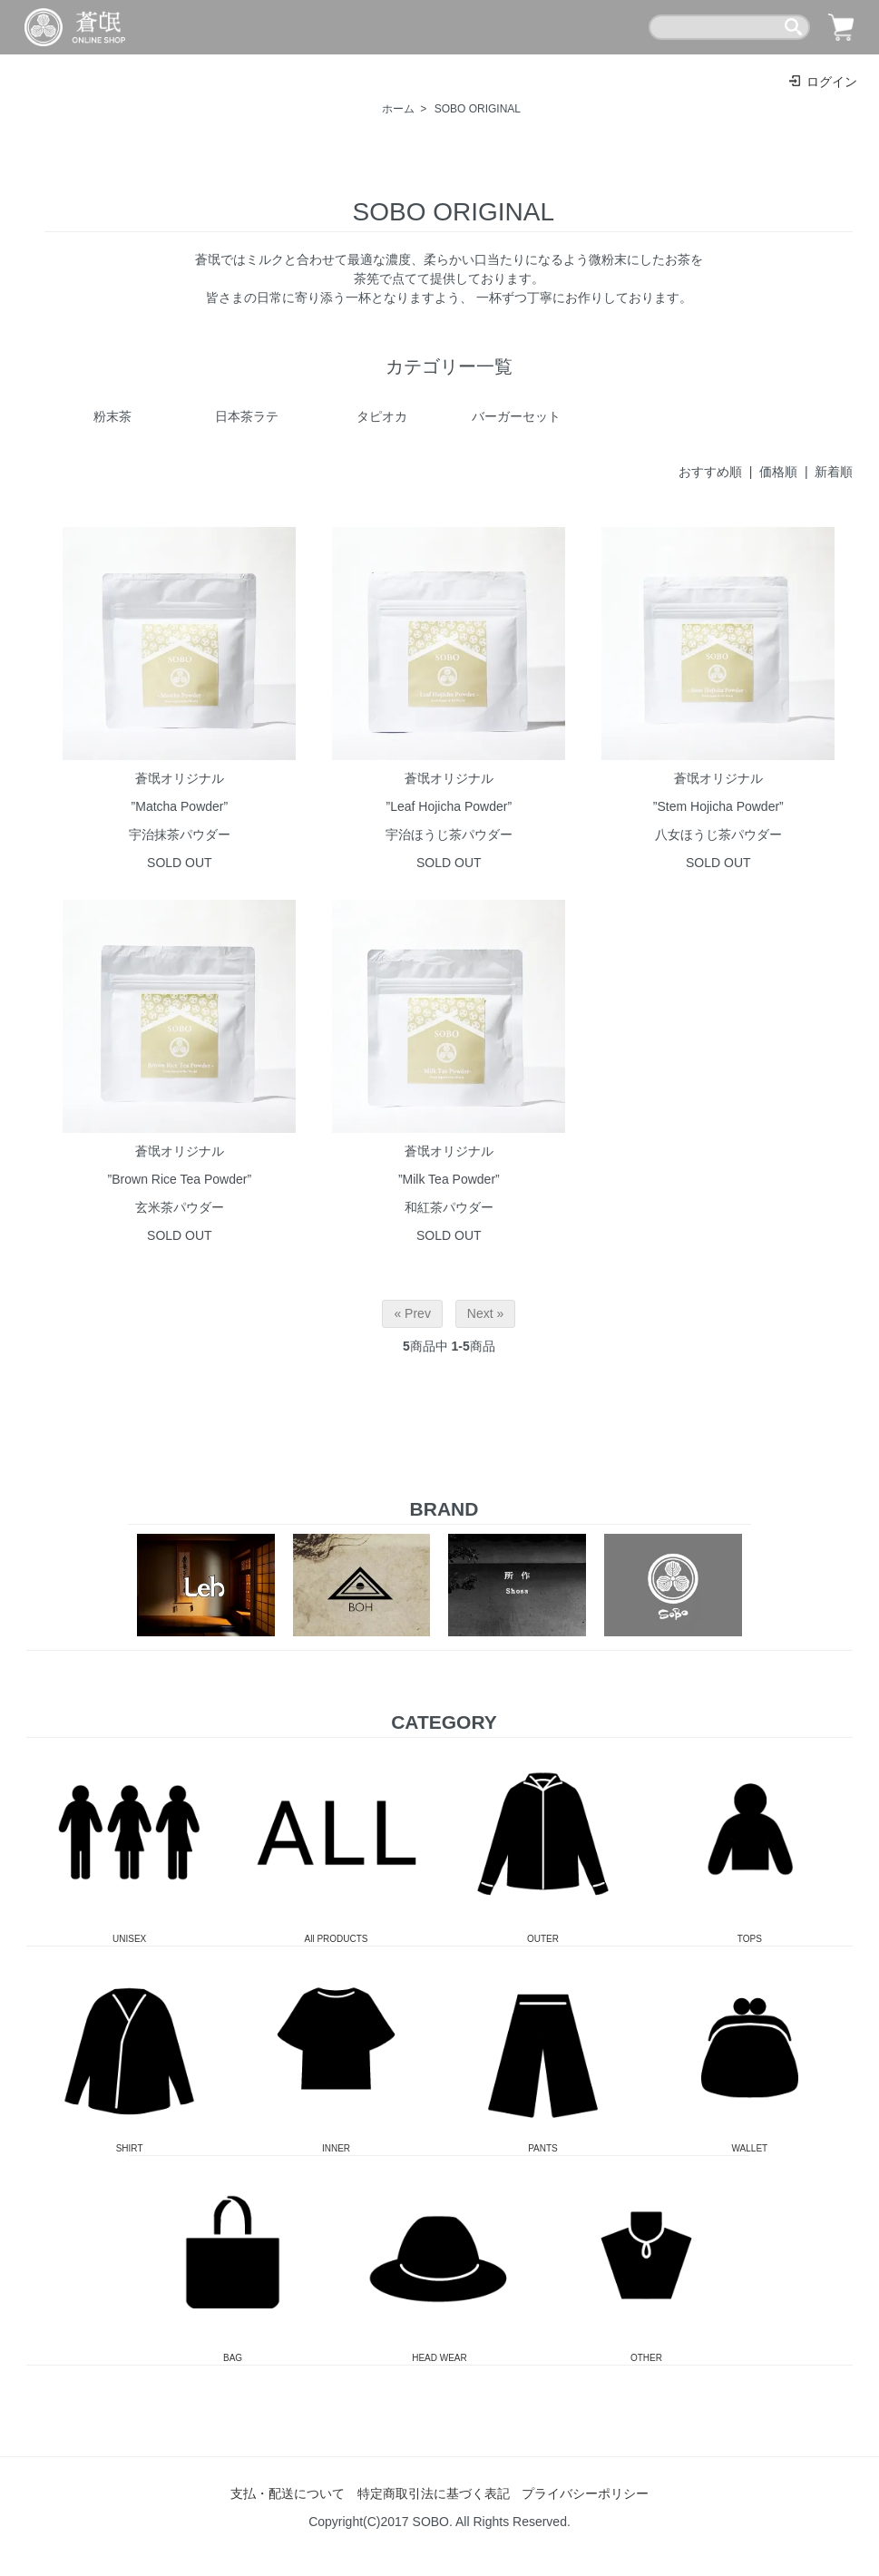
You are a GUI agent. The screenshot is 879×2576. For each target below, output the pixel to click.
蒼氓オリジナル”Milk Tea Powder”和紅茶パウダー (449, 1179)
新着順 (834, 471)
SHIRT (129, 2050)
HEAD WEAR (440, 2259)
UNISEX (129, 1841)
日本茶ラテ (246, 416)
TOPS (750, 1841)
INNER (336, 2050)
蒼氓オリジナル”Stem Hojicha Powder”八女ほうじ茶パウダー (718, 806)
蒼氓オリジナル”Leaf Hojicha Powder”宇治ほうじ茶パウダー (449, 806)
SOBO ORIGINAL (478, 108)
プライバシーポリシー (585, 2493)
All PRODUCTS (336, 1841)
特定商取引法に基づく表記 (433, 2493)
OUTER (543, 1841)
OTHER (647, 2259)
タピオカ (381, 416)
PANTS (543, 2050)
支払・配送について (287, 2493)
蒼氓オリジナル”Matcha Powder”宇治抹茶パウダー (179, 806)
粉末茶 (112, 416)
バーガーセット (516, 416)
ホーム (398, 108)
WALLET (750, 2050)
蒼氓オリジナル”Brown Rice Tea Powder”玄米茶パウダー (179, 1179)
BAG (233, 2259)
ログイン (822, 81)
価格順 (778, 471)
